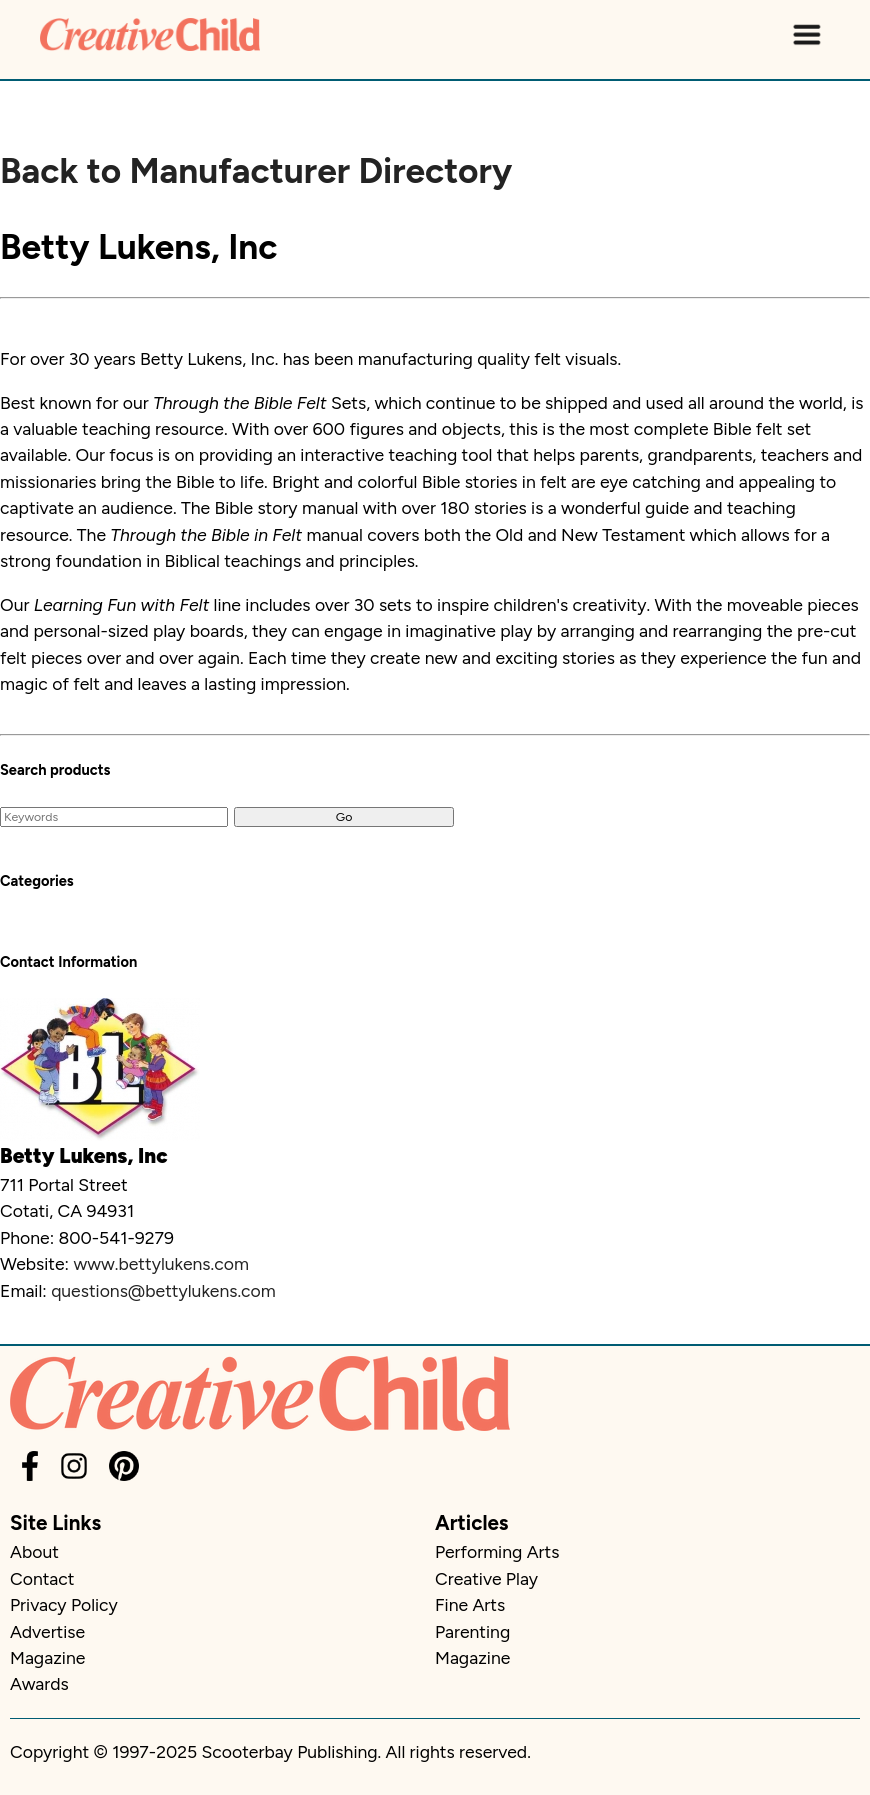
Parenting (472, 1631)
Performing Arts (497, 1551)
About (34, 1551)
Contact (42, 1578)
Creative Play (486, 1578)
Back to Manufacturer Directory (256, 171)
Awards (39, 1683)
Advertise (47, 1631)
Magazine (47, 1657)
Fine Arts (470, 1604)
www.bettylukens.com (161, 1263)
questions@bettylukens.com (163, 1290)
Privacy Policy (64, 1604)
